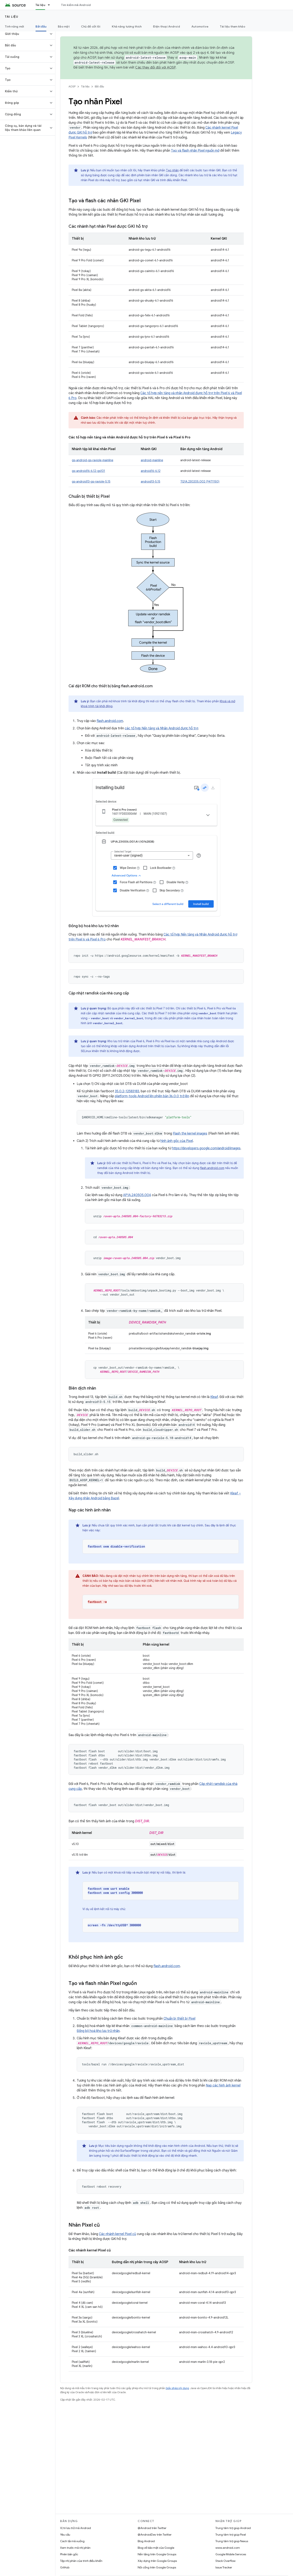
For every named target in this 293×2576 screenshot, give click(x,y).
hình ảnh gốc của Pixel (176, 1141)
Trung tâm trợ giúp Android (233, 2528)
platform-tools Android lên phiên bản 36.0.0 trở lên (152, 1096)
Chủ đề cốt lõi (91, 26)
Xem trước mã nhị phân (75, 2548)
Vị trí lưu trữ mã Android (75, 2528)
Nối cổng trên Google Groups (157, 2567)
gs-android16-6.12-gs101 (88, 471)
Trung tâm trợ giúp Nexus (231, 2541)
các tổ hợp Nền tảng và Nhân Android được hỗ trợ (161, 728)
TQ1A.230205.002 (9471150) (199, 481)
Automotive (200, 26)
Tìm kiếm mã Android (76, 5)
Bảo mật (64, 26)
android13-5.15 (150, 481)
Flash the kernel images (190, 1133)
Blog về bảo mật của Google (156, 2548)
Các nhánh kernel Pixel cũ (117, 2234)
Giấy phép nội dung (177, 2388)
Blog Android (146, 2541)
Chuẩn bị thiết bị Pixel (179, 2019)
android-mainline (152, 460)
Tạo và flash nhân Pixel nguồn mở (195, 151)
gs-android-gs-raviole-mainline (92, 460)
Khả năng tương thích (127, 26)
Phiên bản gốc (69, 2554)
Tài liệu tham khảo (232, 26)
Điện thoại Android (166, 26)
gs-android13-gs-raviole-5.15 (91, 481)
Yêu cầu (65, 2534)
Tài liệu (11, 16)
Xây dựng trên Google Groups (157, 2561)
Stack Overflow (225, 2561)
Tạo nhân (172, 170)
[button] (24, 34)
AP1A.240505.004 (137, 1195)
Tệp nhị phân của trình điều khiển (81, 2561)
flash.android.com (110, 721)
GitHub (64, 2567)
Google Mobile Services (230, 2554)
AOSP (72, 86)
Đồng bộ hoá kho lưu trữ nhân (98, 2031)
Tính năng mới (14, 26)
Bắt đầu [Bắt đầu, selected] (40, 26)
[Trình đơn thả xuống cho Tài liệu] (50, 5)
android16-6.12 (150, 471)
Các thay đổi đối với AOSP (155, 67)
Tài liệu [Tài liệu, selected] (40, 5)
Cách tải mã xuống (72, 2541)
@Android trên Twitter (152, 2528)
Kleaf (214, 1397)
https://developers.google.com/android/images (206, 1148)
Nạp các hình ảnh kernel (223, 2085)
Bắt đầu (99, 86)
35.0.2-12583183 (127, 1091)
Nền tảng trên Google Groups (157, 2554)
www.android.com (227, 2548)
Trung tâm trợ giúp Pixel (230, 2534)
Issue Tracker (223, 2567)
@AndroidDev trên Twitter (155, 2534)
